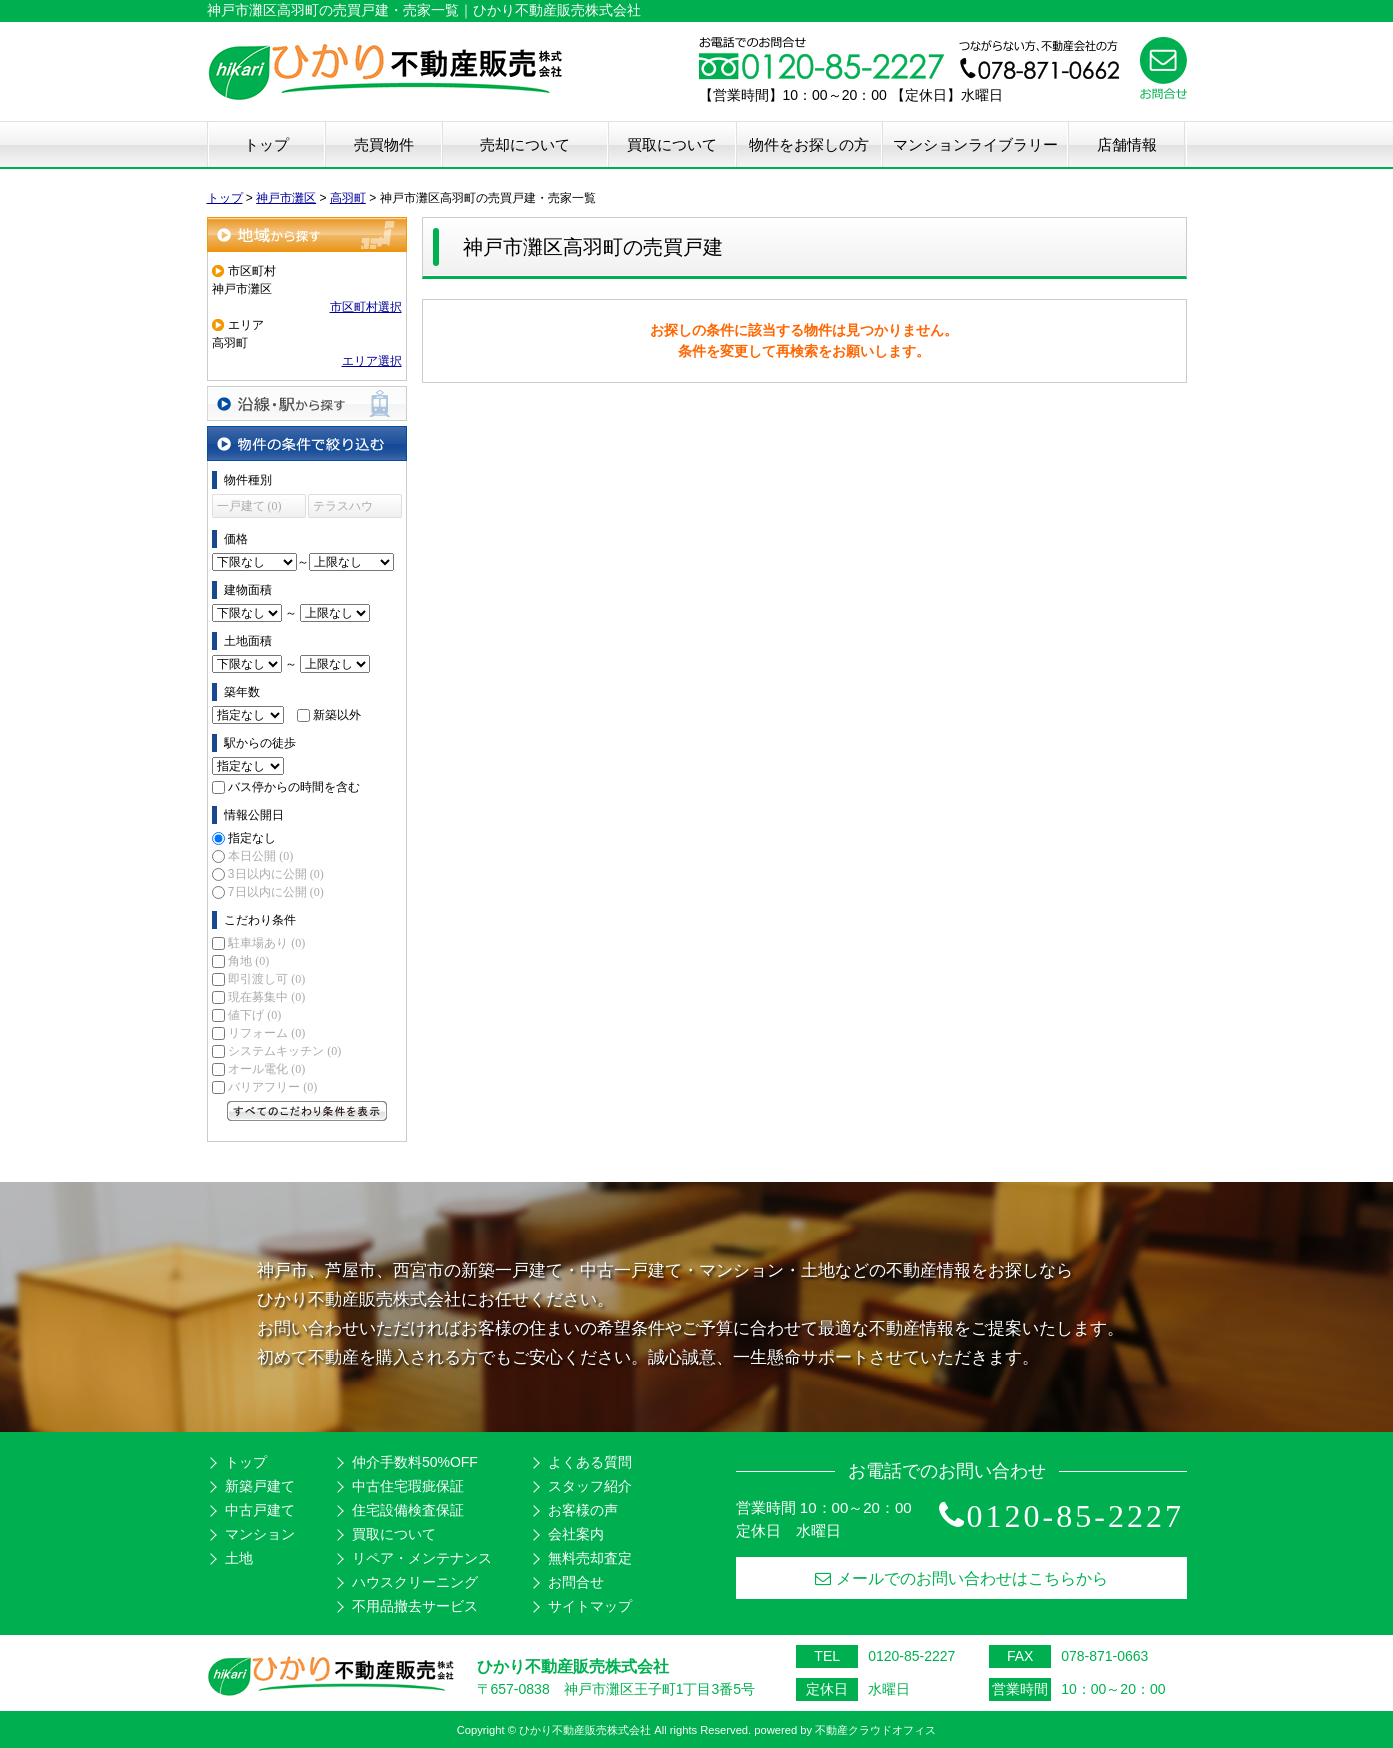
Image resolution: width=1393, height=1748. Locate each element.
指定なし (252, 838)
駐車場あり (266, 943)
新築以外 (337, 715)
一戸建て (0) (249, 506)
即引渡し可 (266, 979)
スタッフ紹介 (590, 1486)
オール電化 (266, 1069)
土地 (239, 1558)
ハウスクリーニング (415, 1582)
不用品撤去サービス (415, 1606)
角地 (248, 961)
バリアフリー (272, 1087)
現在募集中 (266, 997)
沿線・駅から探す (307, 403)
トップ (266, 144)
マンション (260, 1534)
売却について (525, 144)
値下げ (254, 1015)
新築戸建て (260, 1486)
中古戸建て (260, 1510)
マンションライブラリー (975, 144)
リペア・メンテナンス (422, 1558)
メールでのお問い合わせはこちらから (961, 1578)
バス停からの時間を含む (294, 787)
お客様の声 (583, 1510)
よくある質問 (590, 1462)
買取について (672, 144)
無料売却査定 (590, 1558)
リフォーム (266, 1033)
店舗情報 (1127, 144)
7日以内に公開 (276, 892)
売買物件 (384, 144)
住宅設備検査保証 (408, 1510)
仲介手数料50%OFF (415, 1462)
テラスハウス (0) (343, 508)
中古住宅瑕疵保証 (408, 1486)
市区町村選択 (366, 307)
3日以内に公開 (276, 874)
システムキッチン (284, 1051)
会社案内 (576, 1534)
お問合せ (576, 1582)
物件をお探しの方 (809, 144)
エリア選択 (372, 361)
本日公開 (260, 856)
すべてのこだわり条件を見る (307, 1111)
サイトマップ (590, 1606)
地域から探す (307, 234)
